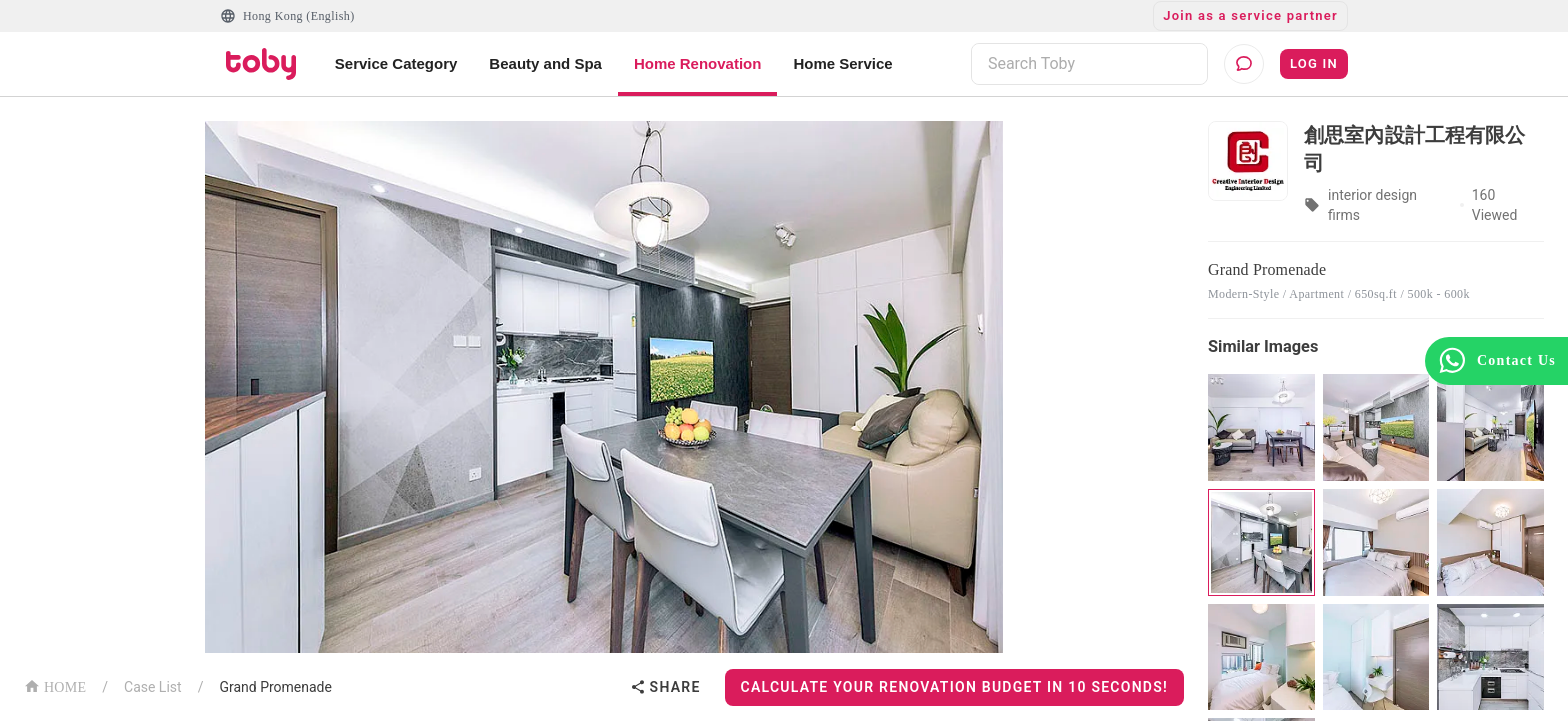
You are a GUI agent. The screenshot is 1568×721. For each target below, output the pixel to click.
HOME (55, 685)
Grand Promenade (275, 687)
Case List (153, 687)
